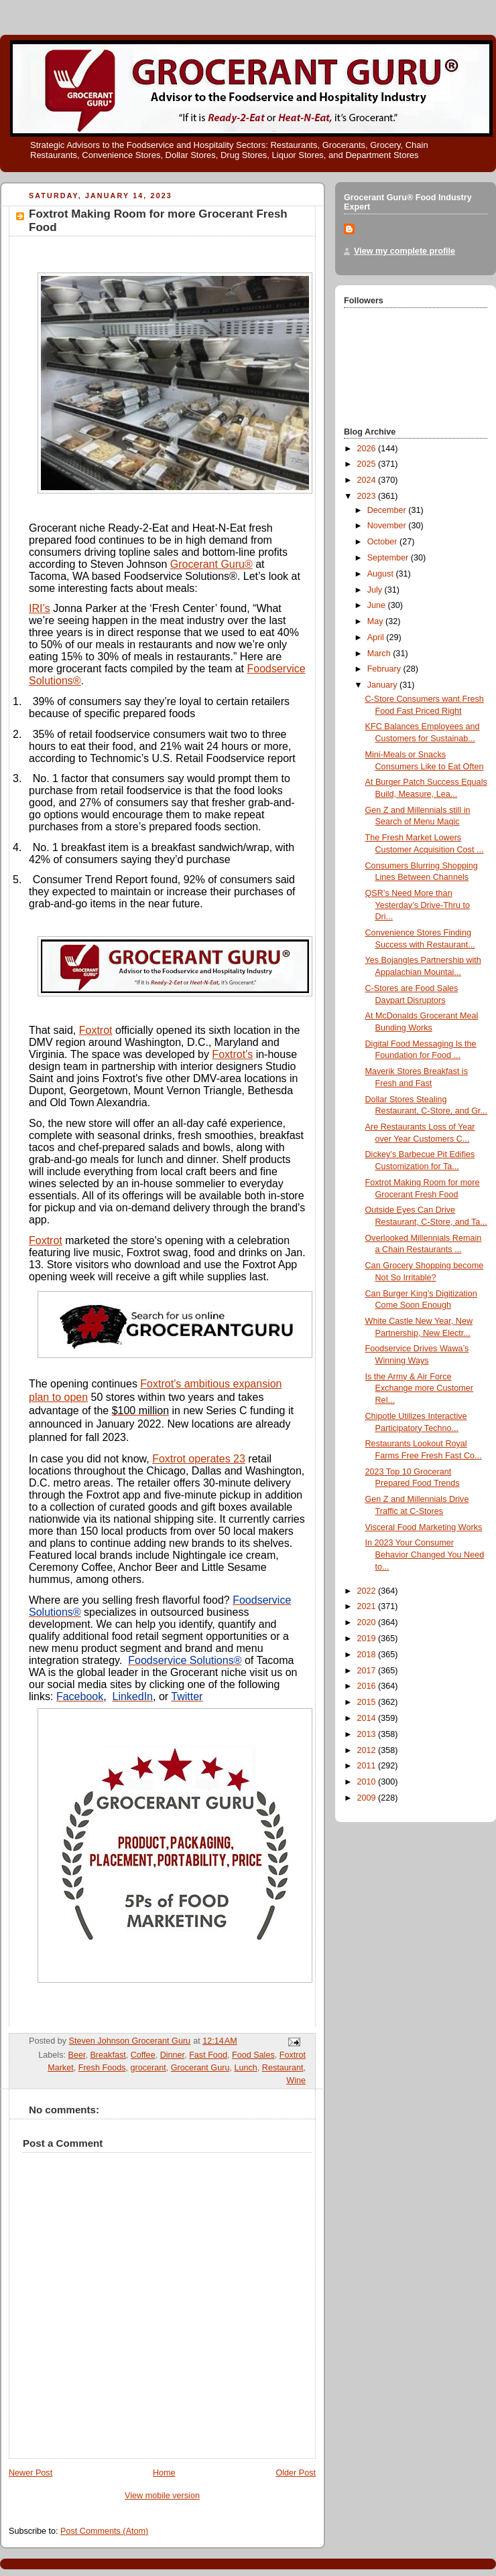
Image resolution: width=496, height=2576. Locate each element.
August (381, 574)
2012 (368, 1750)
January (383, 685)
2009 (368, 1798)
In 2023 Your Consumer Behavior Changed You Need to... (425, 1554)
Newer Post (30, 2473)
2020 (368, 1622)
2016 (368, 1686)
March (380, 653)
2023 (368, 496)
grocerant (148, 2067)
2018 (368, 1654)
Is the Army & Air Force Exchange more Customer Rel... (419, 1388)
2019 (368, 1638)
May (376, 621)
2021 (368, 1606)
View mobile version (162, 2495)
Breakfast (107, 2055)
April (377, 637)
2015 (368, 1702)
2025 (368, 464)
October (383, 541)
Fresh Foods (102, 2067)
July (376, 590)
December (388, 510)
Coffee (143, 2055)
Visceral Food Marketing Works (424, 1527)
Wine (296, 2080)
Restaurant (283, 2067)
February (385, 669)
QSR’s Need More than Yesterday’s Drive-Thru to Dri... (418, 905)
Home (164, 2473)
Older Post (295, 2473)
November (388, 525)
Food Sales (253, 2055)
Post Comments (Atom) (104, 2531)
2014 (368, 1718)
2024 (368, 480)
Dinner (172, 2055)
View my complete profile (404, 251)
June (377, 605)
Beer (76, 2055)
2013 (368, 1734)
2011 (368, 1765)
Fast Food (208, 2055)
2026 (368, 448)
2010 (368, 1782)
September (389, 557)
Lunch (245, 2067)
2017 (368, 1670)
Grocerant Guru (200, 2067)
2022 (368, 1591)
